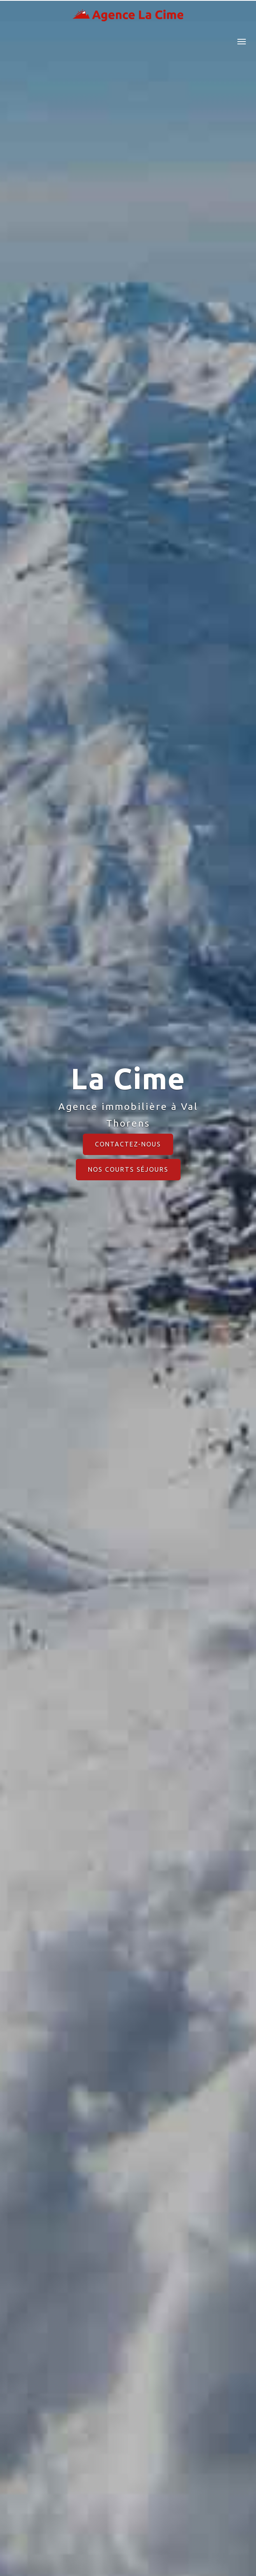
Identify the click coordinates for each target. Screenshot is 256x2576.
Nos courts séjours (128, 1169)
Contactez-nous (128, 1144)
